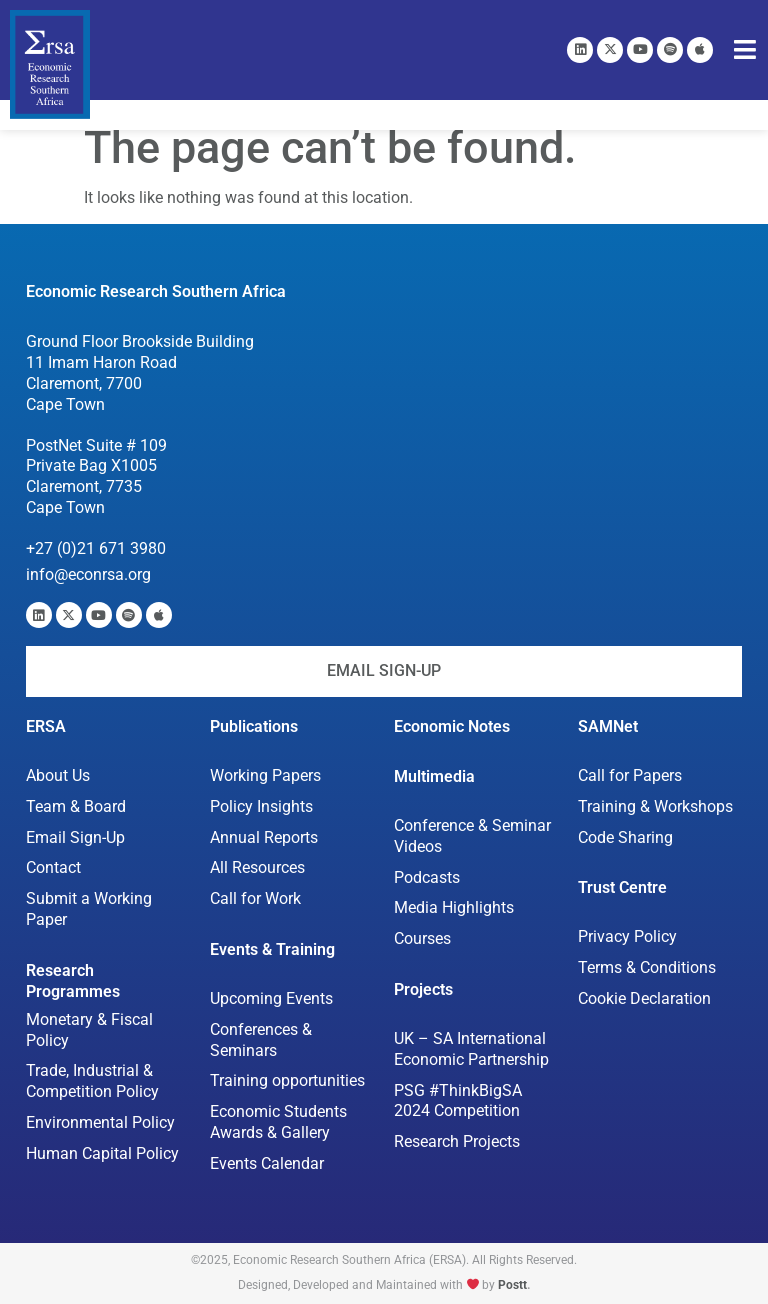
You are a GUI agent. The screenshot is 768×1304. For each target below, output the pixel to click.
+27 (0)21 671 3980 (96, 548)
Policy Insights (261, 806)
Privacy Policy (627, 936)
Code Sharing (625, 837)
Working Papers (265, 775)
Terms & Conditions (647, 967)
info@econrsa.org (88, 574)
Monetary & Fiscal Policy (89, 1030)
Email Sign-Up (75, 837)
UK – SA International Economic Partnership (472, 1049)
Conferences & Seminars (261, 1040)
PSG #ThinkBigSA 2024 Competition (458, 1101)
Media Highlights (454, 907)
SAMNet (608, 726)
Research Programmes (73, 981)
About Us (58, 775)
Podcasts (427, 877)
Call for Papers (630, 775)
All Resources (257, 867)
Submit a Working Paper (89, 909)
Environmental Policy (100, 1122)
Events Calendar (267, 1163)
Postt (512, 1285)
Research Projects (457, 1141)
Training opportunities (287, 1080)
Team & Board (76, 806)
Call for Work (255, 898)
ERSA (46, 726)
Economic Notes (452, 726)
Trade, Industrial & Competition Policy (92, 1081)
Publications (254, 726)
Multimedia (434, 776)
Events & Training (272, 949)
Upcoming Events (271, 998)
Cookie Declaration (644, 998)
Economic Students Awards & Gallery (278, 1122)
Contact (53, 867)
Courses (422, 938)
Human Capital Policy (102, 1153)
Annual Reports (264, 837)
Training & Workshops (655, 806)
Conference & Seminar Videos (472, 836)
